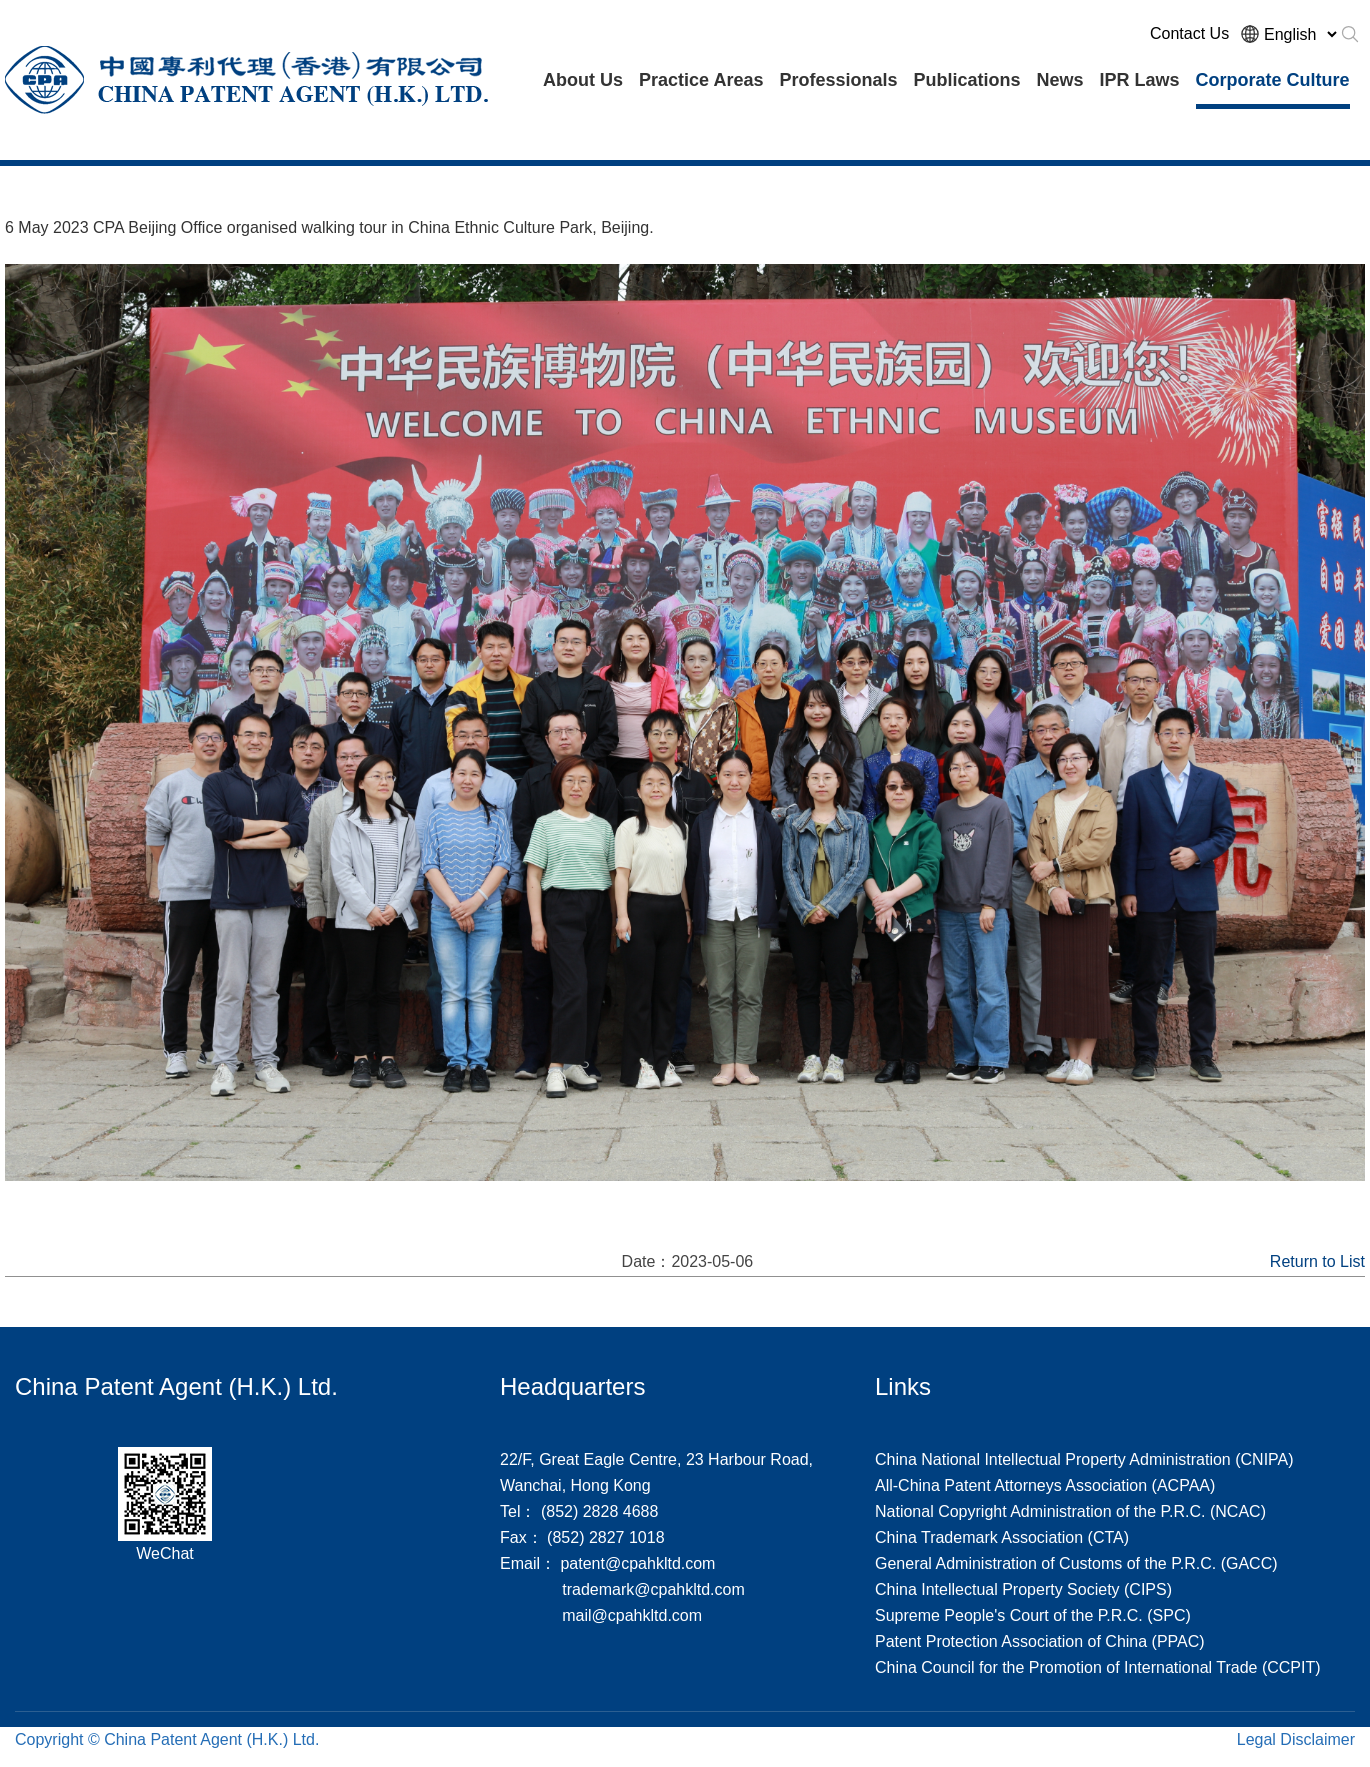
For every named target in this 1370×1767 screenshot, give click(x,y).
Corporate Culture (1273, 80)
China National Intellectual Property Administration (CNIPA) (1084, 1459)
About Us (583, 80)
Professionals (838, 80)
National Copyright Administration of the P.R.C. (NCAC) (1070, 1511)
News (1059, 80)
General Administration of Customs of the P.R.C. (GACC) (1076, 1563)
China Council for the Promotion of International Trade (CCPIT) (1098, 1667)
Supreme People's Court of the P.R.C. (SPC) (1033, 1615)
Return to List (1317, 1261)
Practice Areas (701, 80)
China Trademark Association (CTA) (1002, 1537)
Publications (966, 80)
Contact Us (1189, 33)
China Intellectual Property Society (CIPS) (1023, 1589)
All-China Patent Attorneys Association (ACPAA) (1045, 1485)
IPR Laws (1140, 80)
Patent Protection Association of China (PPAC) (1040, 1641)
